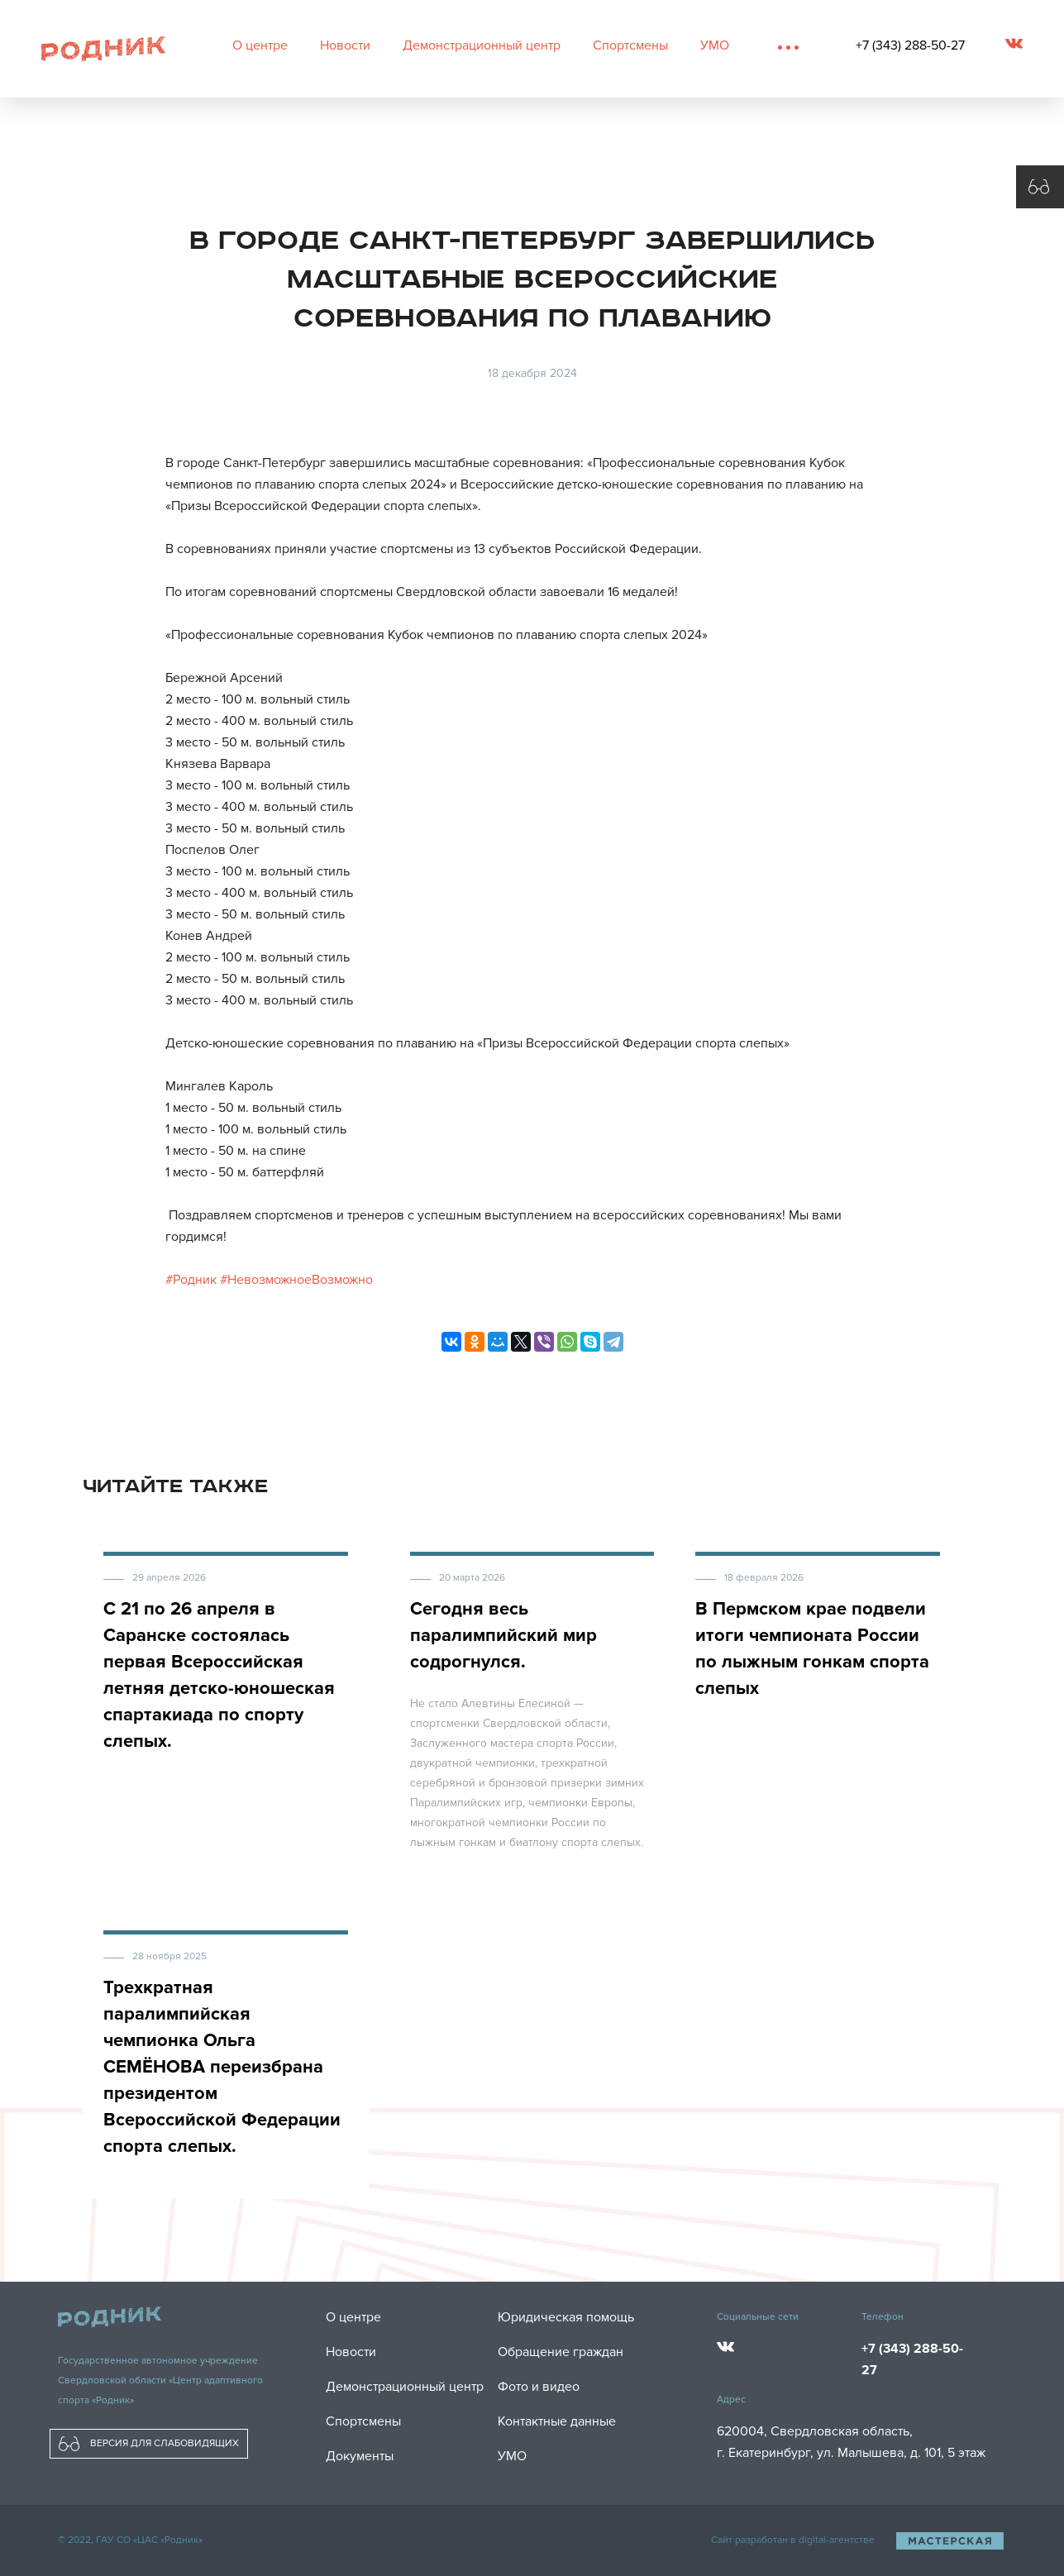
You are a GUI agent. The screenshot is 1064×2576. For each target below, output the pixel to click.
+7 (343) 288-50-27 (910, 45)
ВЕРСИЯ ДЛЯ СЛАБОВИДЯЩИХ (149, 2443)
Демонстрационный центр (482, 45)
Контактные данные (557, 2421)
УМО (714, 45)
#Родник (191, 1279)
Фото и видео (539, 2386)
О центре (260, 45)
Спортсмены (630, 45)
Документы (360, 2456)
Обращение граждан (560, 2352)
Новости (345, 45)
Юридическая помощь (566, 2317)
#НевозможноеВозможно (296, 1279)
